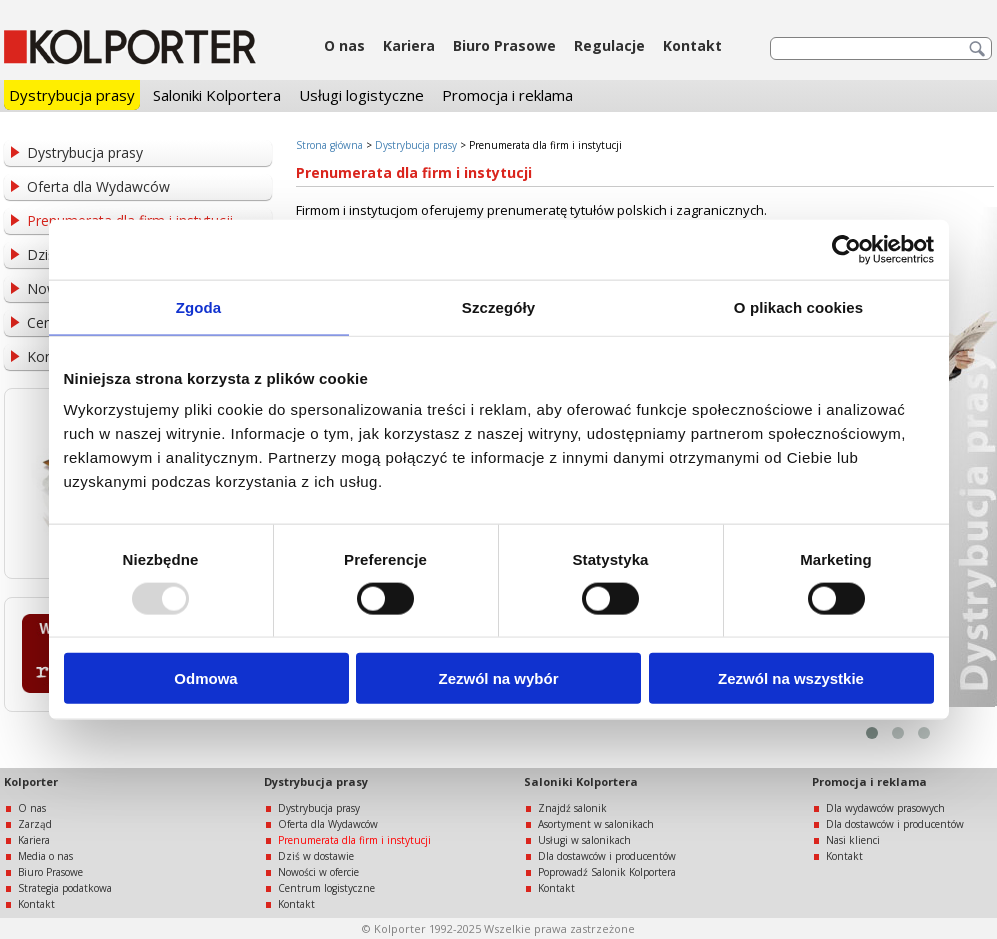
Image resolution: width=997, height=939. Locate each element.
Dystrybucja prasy (72, 95)
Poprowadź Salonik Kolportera (607, 872)
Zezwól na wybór (498, 678)
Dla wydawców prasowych (885, 808)
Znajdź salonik (572, 808)
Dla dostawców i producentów (607, 856)
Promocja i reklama (507, 95)
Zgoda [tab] (199, 306)
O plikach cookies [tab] (798, 306)
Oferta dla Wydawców (98, 186)
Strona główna (329, 145)
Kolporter (31, 781)
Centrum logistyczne (326, 888)
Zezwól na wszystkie (791, 678)
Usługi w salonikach (584, 840)
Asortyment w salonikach (596, 824)
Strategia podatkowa (65, 888)
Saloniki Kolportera (217, 95)
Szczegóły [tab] (498, 306)
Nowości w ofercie (318, 872)
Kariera (409, 45)
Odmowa (205, 678)
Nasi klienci (853, 840)
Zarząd (35, 824)
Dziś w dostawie (316, 856)
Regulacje (609, 45)
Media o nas (45, 856)
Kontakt (692, 45)
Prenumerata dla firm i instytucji (354, 840)
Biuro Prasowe (504, 45)
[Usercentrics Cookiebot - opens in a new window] (846, 249)
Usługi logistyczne (361, 95)
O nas (344, 45)
